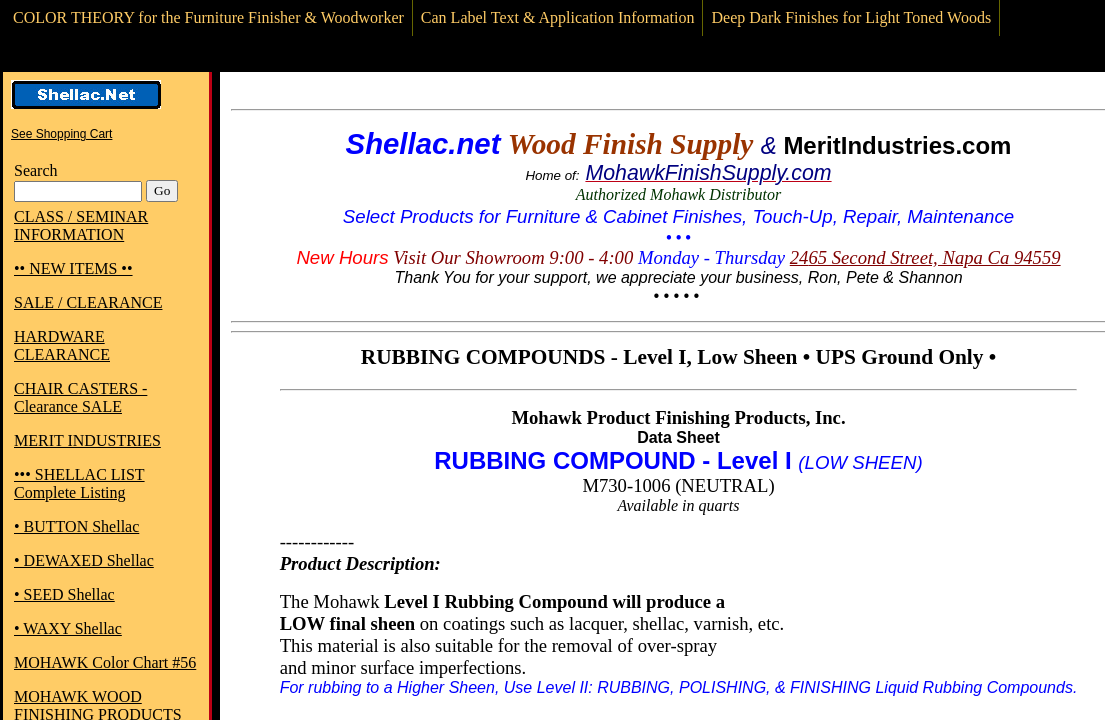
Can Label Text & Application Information (558, 17)
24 (799, 257)
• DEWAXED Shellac (84, 560)
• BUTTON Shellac (76, 526)
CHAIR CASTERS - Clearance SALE (80, 397)
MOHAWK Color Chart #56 (105, 662)
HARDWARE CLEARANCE (62, 345)
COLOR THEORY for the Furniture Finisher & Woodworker (208, 17)
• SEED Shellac (64, 594)
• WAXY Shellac (68, 628)
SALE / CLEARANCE (88, 302)
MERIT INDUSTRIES (87, 440)
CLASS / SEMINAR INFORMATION (81, 225)
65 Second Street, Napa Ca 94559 (934, 257)
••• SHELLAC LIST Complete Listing (79, 483)
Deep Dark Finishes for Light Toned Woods (851, 17)
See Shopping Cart (61, 134)
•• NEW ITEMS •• (73, 268)
